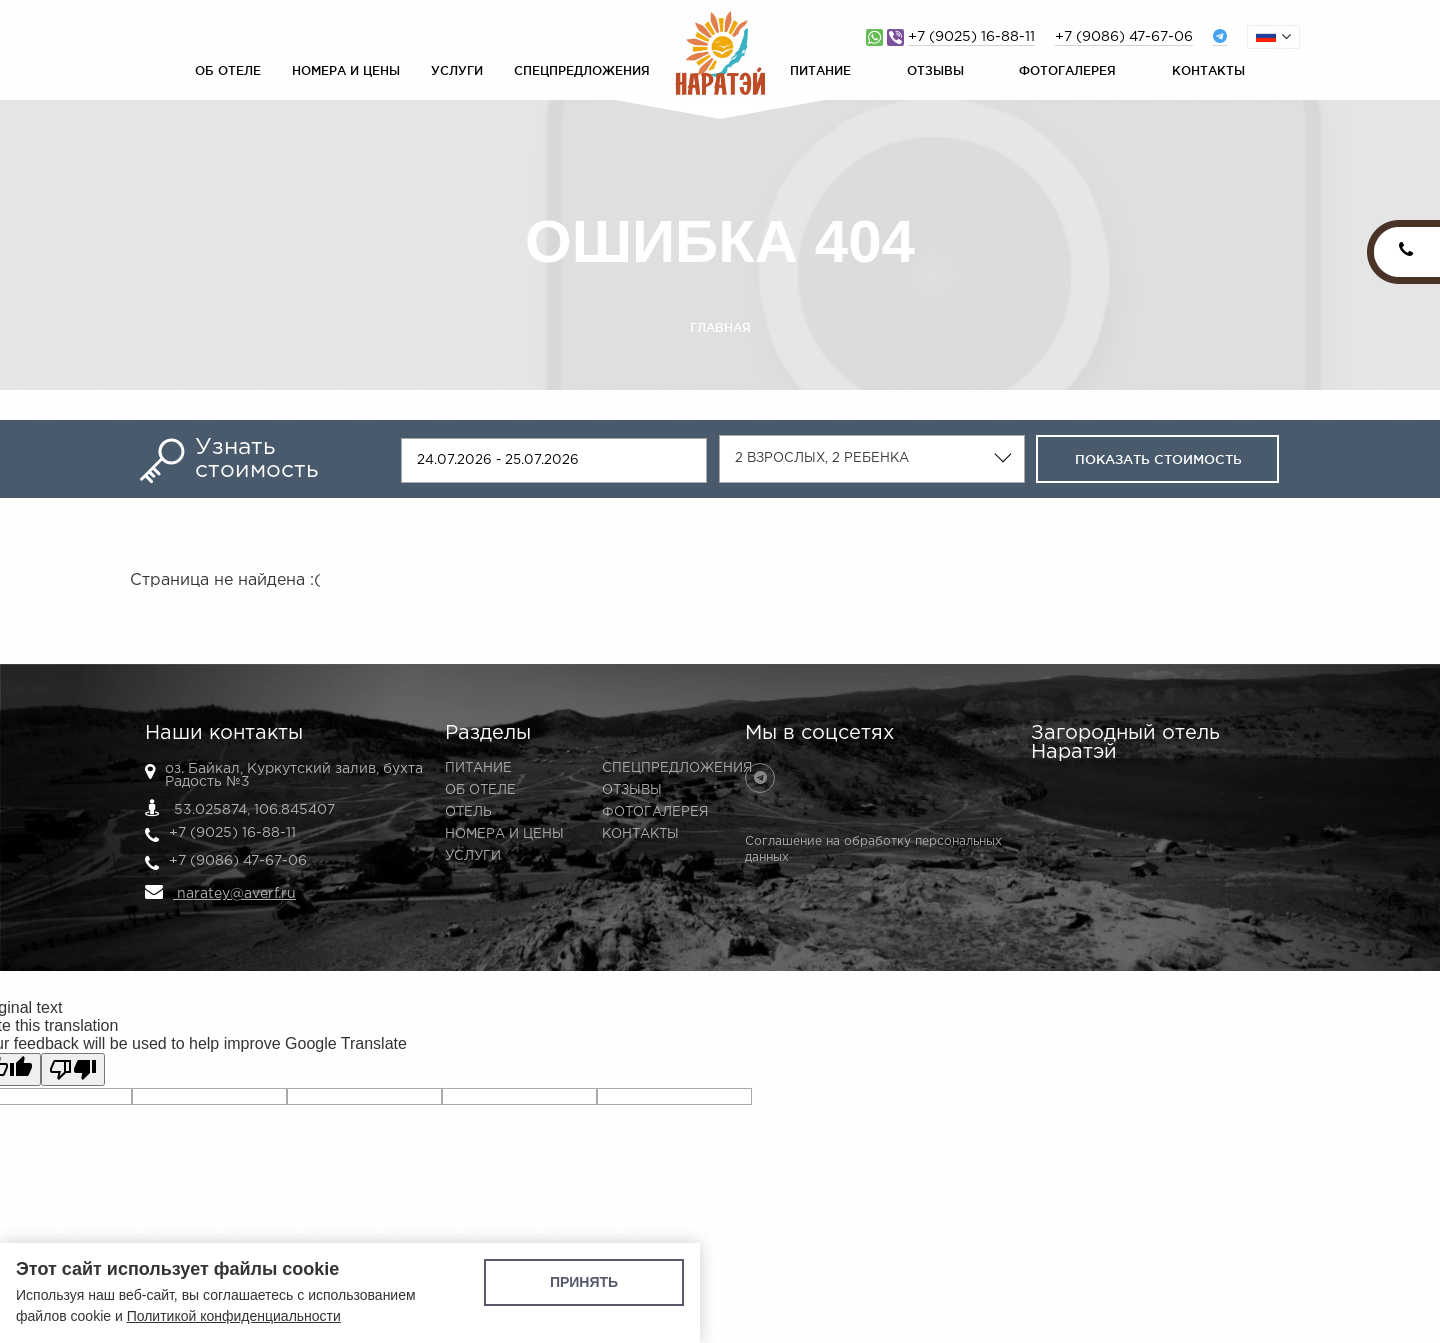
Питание (820, 70)
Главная (720, 327)
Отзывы (935, 70)
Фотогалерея (1067, 70)
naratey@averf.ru (220, 892)
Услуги (457, 70)
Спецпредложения (582, 70)
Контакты (1208, 70)
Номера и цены (346, 70)
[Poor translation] (73, 1069)
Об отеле (228, 70)
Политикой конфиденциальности (234, 1316)
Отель (468, 812)
